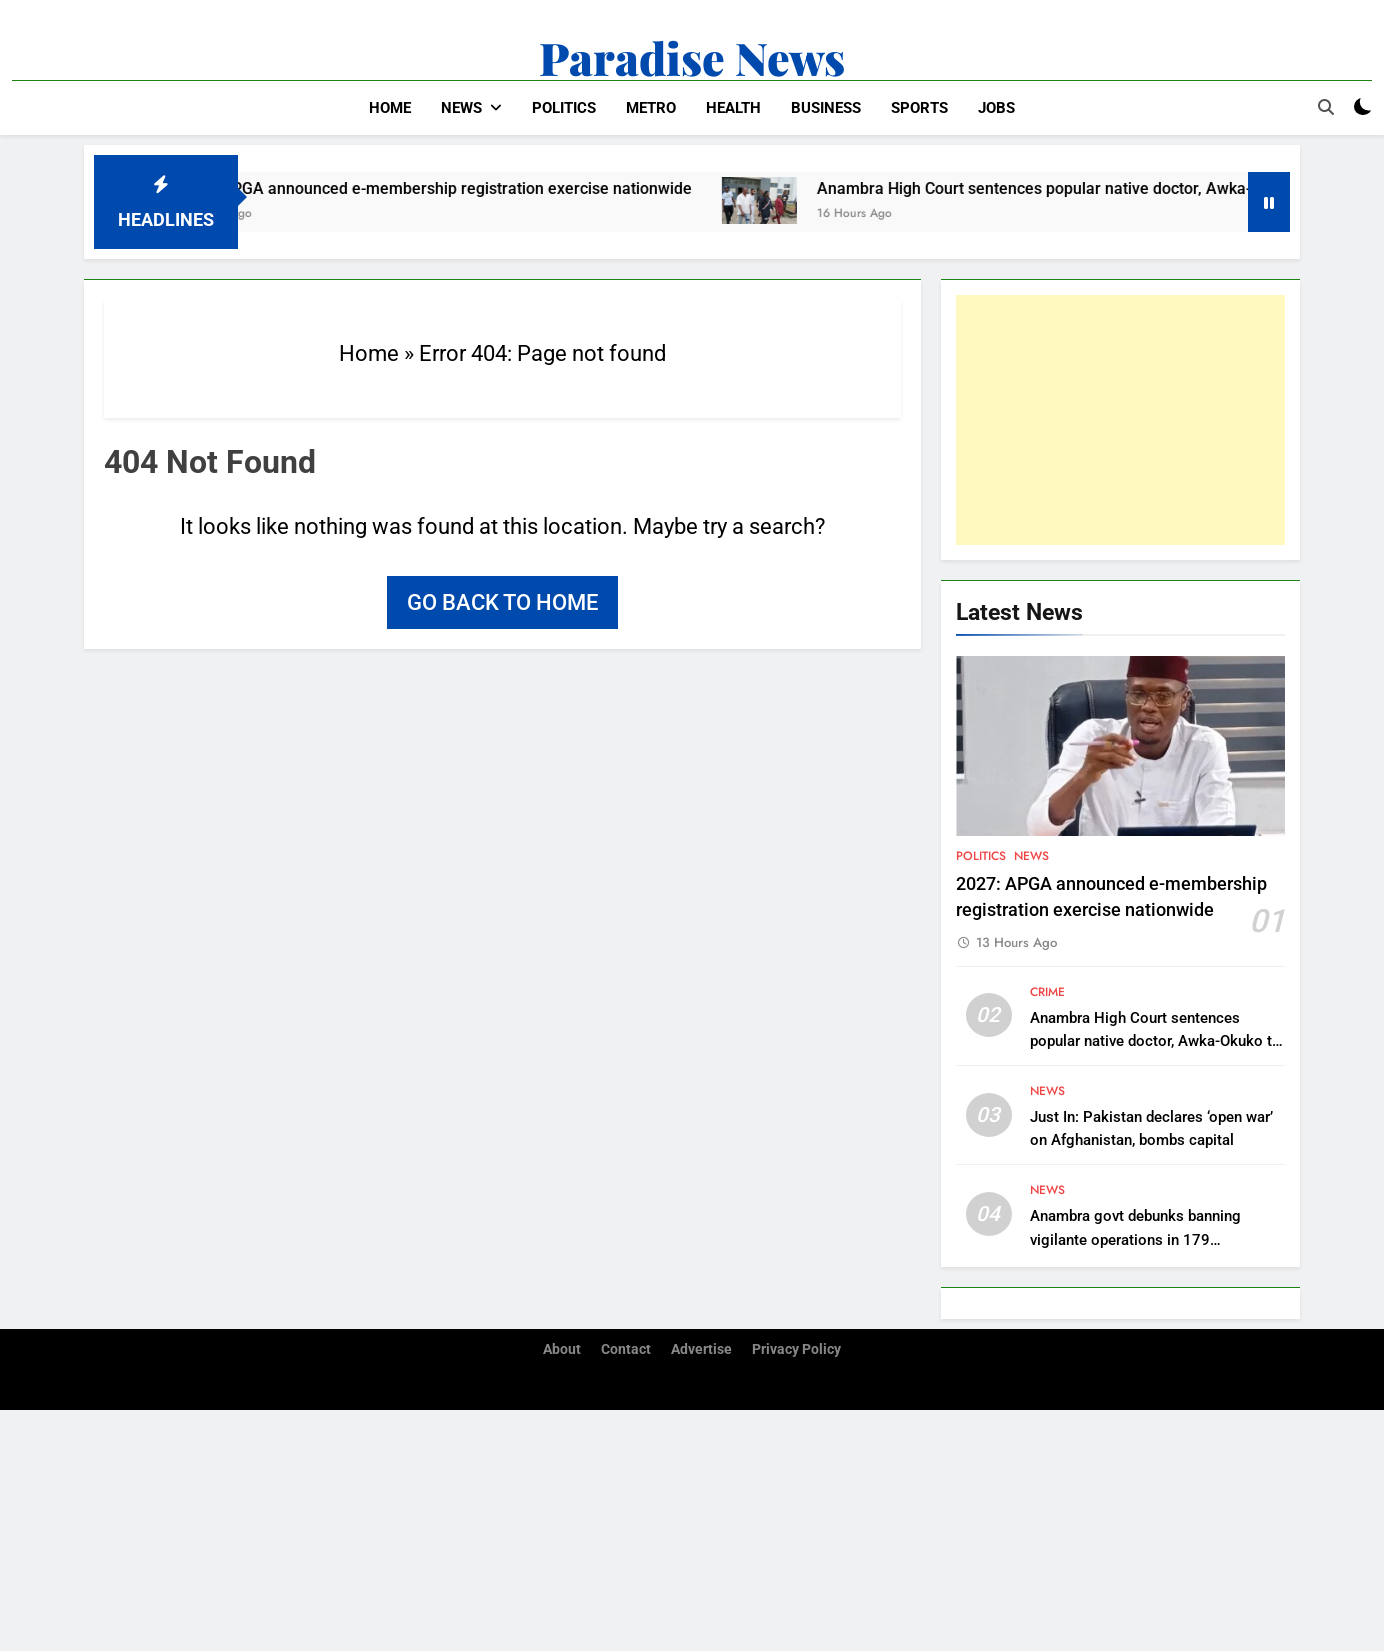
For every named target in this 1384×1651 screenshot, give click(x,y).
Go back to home (502, 602)
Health (733, 108)
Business (826, 108)
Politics (564, 108)
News (461, 108)
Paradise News (692, 57)
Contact (626, 1349)
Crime (1047, 992)
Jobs (996, 108)
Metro (651, 108)
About (562, 1349)
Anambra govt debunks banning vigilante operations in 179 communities (1135, 1239)
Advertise (701, 1349)
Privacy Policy (796, 1349)
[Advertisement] (1120, 420)
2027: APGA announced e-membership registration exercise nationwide (451, 188)
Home (390, 108)
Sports (919, 108)
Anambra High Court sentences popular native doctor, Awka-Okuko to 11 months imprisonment (1155, 1041)
